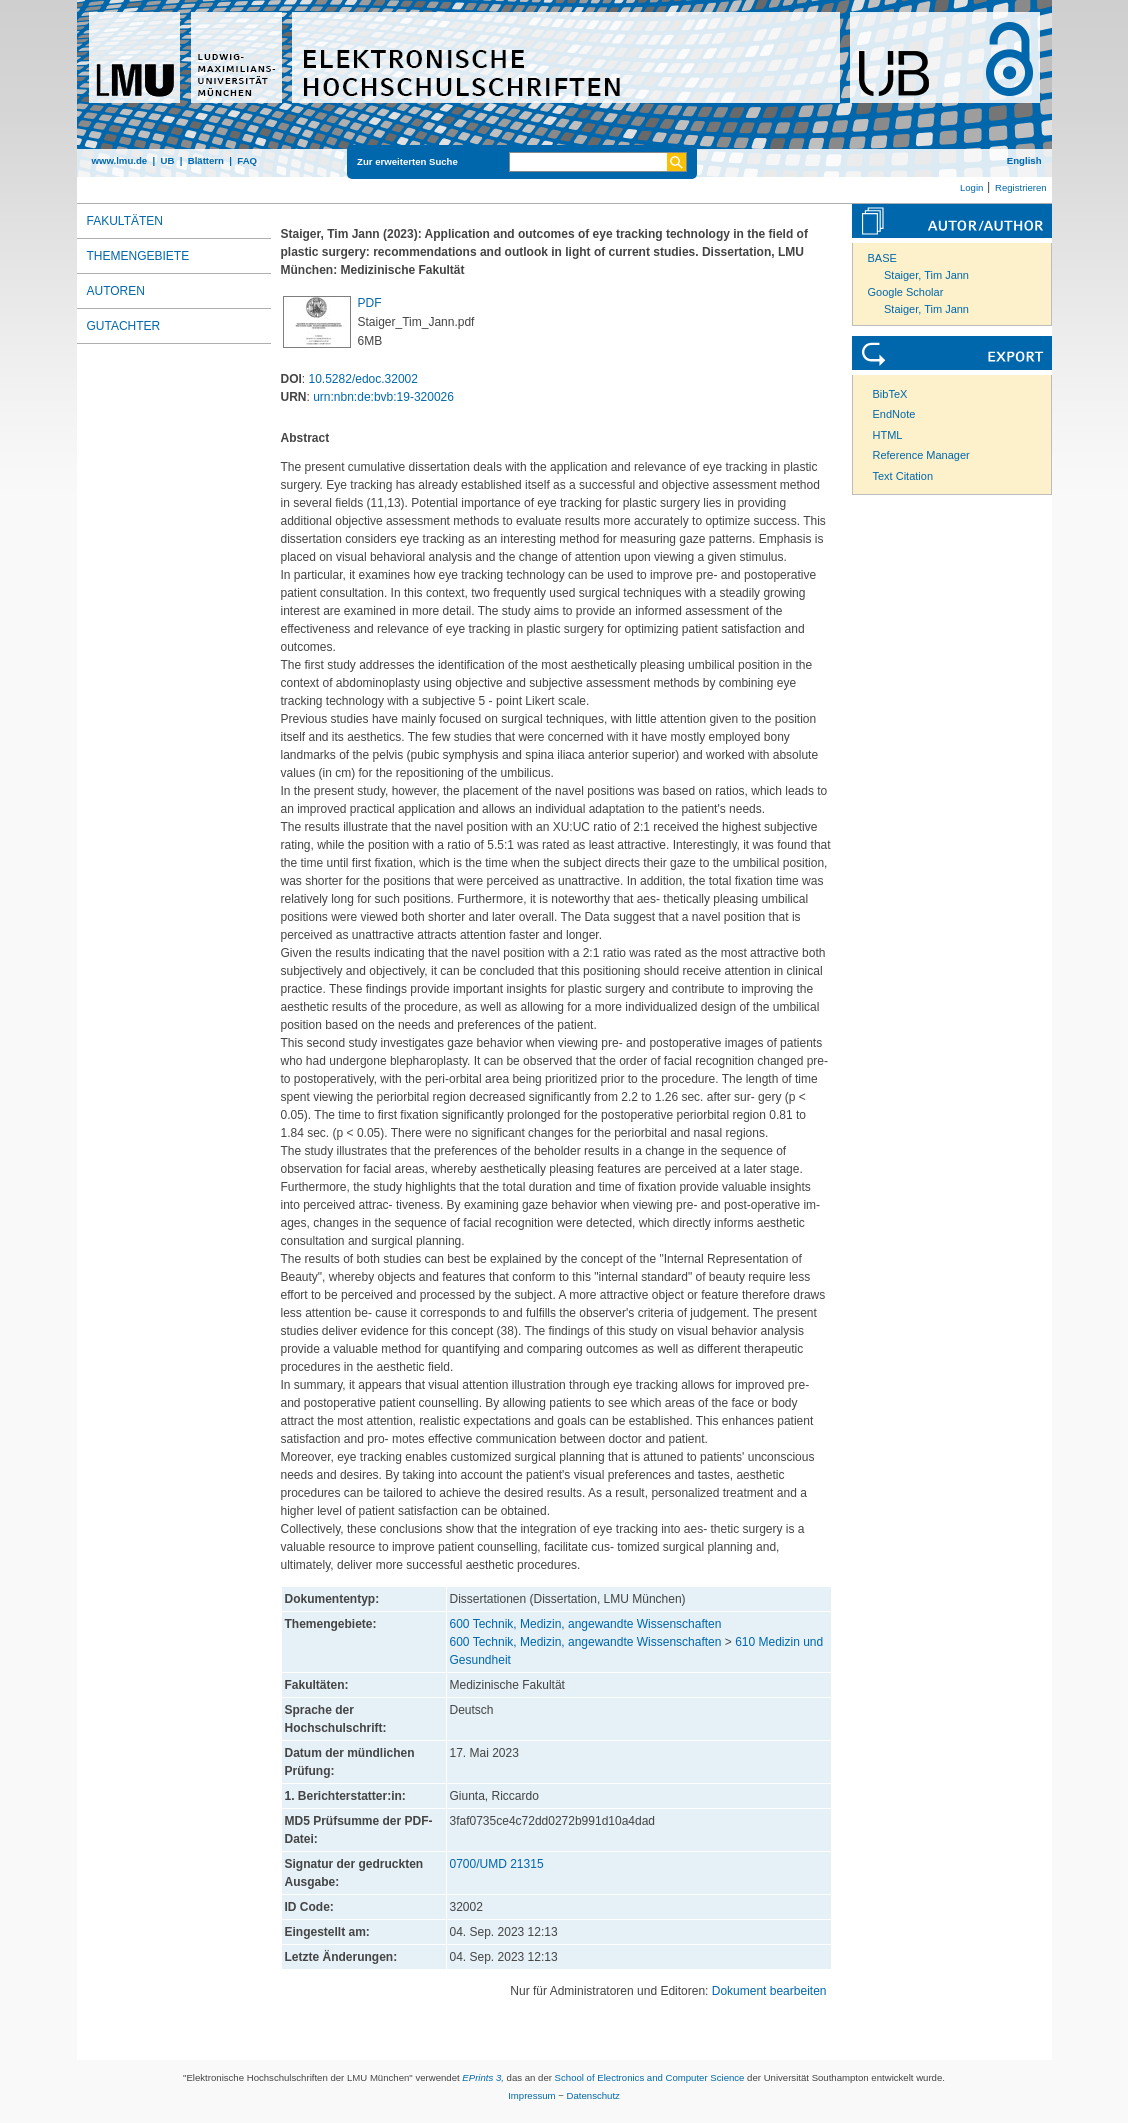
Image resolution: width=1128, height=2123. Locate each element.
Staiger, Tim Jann (926, 275)
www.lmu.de (120, 160)
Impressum (531, 2095)
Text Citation (903, 476)
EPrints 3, (483, 2077)
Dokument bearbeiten (769, 1991)
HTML (888, 435)
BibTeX (890, 394)
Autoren (116, 291)
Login (971, 187)
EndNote (894, 414)
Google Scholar (906, 292)
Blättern (206, 160)
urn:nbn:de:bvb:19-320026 (383, 397)
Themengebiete (138, 256)
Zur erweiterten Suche (407, 161)
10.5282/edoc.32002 (363, 379)
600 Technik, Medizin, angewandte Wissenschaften (586, 1624)
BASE (882, 258)
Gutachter (124, 326)
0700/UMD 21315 (497, 1864)
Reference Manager (921, 455)
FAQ (247, 160)
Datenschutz (593, 2095)
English (1024, 160)
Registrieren (1021, 187)
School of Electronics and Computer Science (650, 2077)
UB (167, 160)
